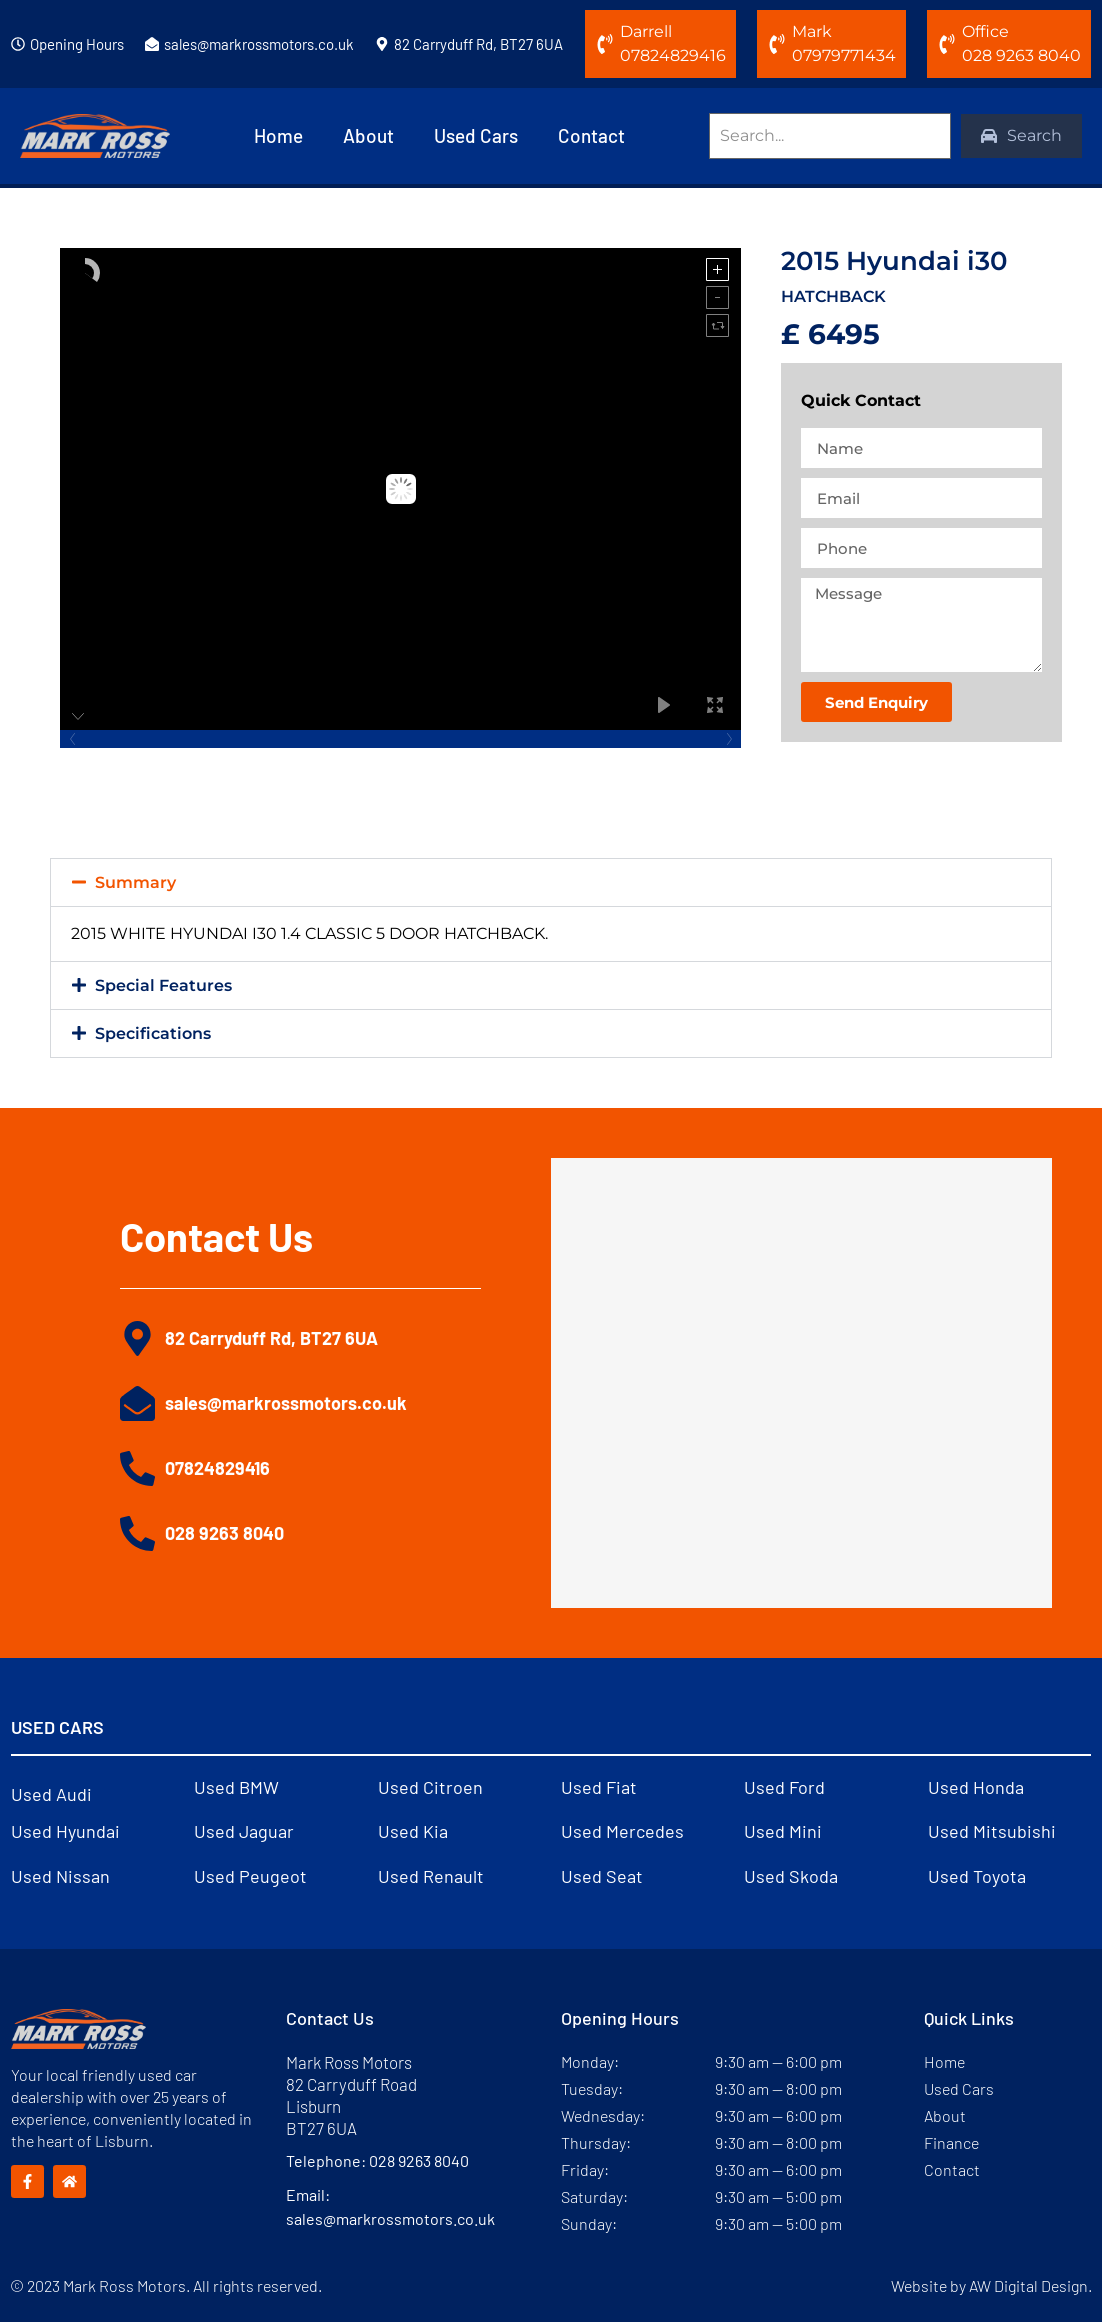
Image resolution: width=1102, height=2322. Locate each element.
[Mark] (777, 44)
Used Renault (431, 1876)
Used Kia (413, 1831)
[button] (551, 882)
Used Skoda (791, 1876)
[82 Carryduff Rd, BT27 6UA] (382, 44)
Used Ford (784, 1787)
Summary (135, 882)
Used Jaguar (244, 1831)
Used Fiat (599, 1787)
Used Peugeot (250, 1876)
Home (278, 135)
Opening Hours (77, 44)
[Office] (947, 44)
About (368, 135)
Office (985, 31)
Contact (591, 135)
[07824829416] (137, 1468)
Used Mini (783, 1831)
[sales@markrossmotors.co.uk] (152, 44)
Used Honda (976, 1787)
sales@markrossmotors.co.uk (259, 44)
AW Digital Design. (1030, 2285)
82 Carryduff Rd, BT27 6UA (478, 44)
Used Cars (476, 135)
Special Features (163, 985)
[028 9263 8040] (137, 1533)
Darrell (646, 31)
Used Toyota (977, 1876)
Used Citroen (430, 1787)
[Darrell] (605, 44)
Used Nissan (60, 1876)
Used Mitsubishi (992, 1831)
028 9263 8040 (224, 1533)
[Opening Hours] (18, 44)
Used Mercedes (622, 1831)
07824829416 (217, 1468)
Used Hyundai (65, 1831)
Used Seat (602, 1876)
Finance (951, 2142)
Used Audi (51, 1794)
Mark (812, 31)
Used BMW (236, 1787)
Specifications (153, 1033)
